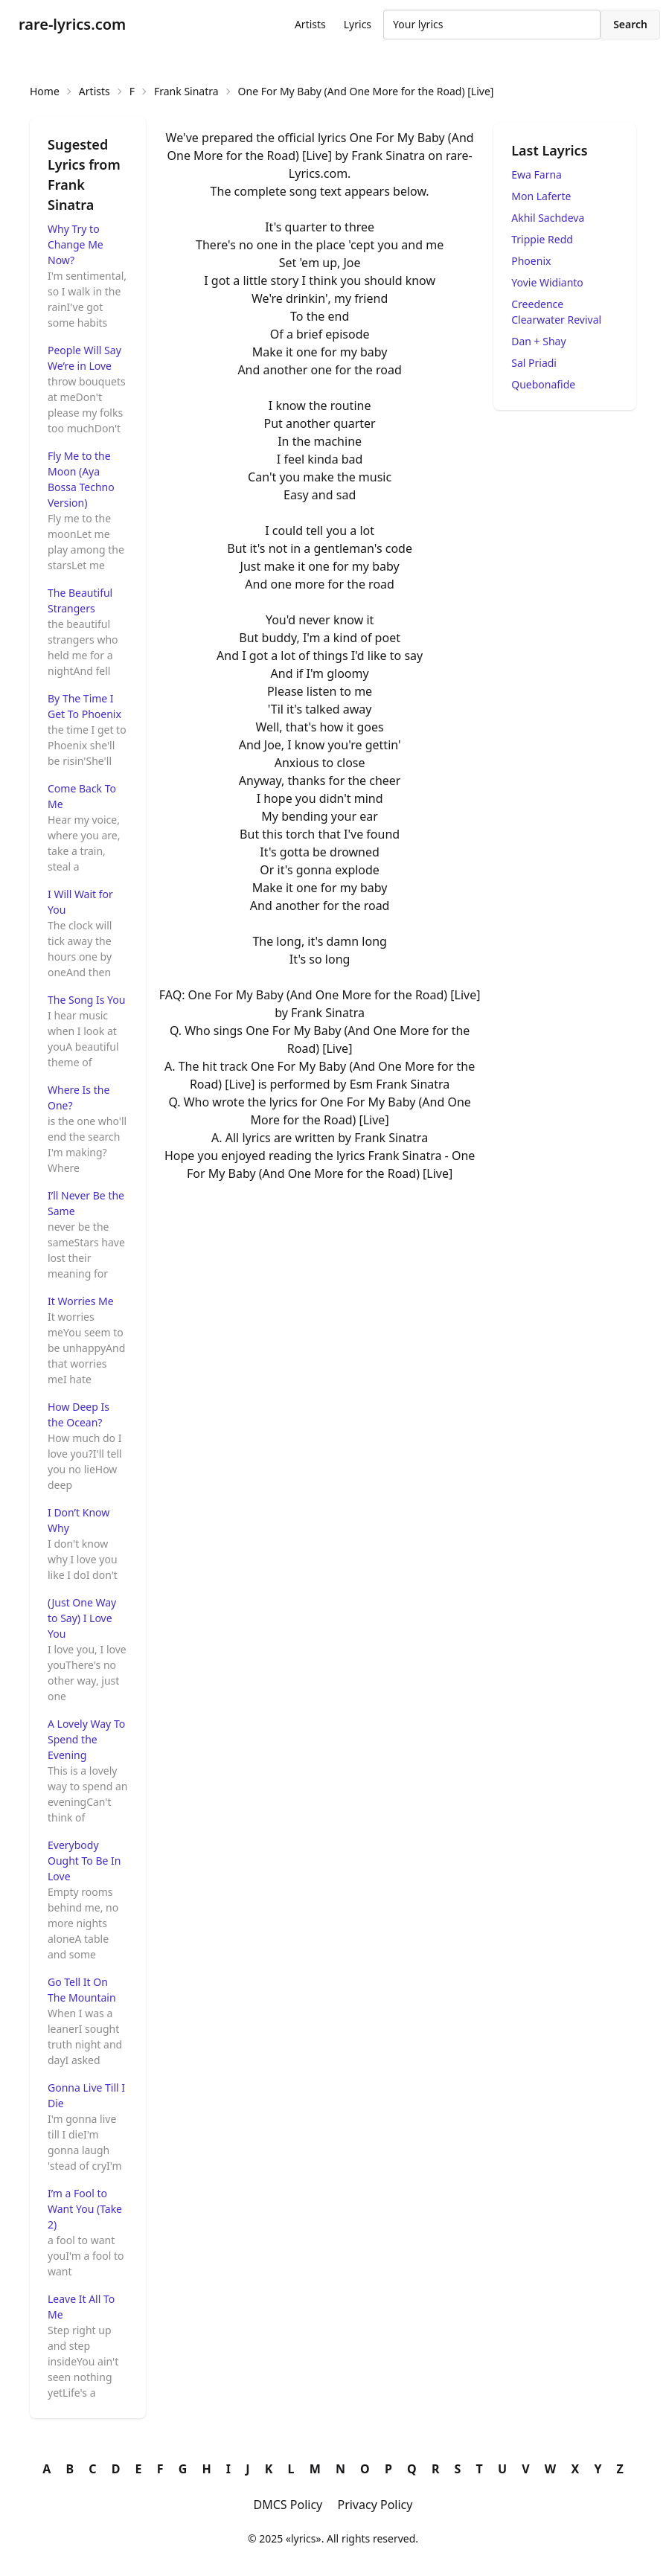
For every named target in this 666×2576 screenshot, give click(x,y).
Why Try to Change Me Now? (75, 244)
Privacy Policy (374, 2504)
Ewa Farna (536, 174)
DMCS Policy (288, 2504)
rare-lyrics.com (72, 24)
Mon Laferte (541, 196)
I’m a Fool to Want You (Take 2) (85, 2208)
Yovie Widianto (547, 282)
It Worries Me (81, 1301)
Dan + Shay (538, 341)
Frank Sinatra (186, 91)
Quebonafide (543, 384)
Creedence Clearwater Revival (556, 312)
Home (45, 91)
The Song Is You (86, 1000)
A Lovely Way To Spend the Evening (86, 1739)
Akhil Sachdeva (547, 218)
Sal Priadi (534, 363)
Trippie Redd (542, 239)
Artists (310, 24)
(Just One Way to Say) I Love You (82, 1618)
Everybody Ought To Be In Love (84, 1860)
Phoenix (531, 261)
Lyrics (357, 24)
